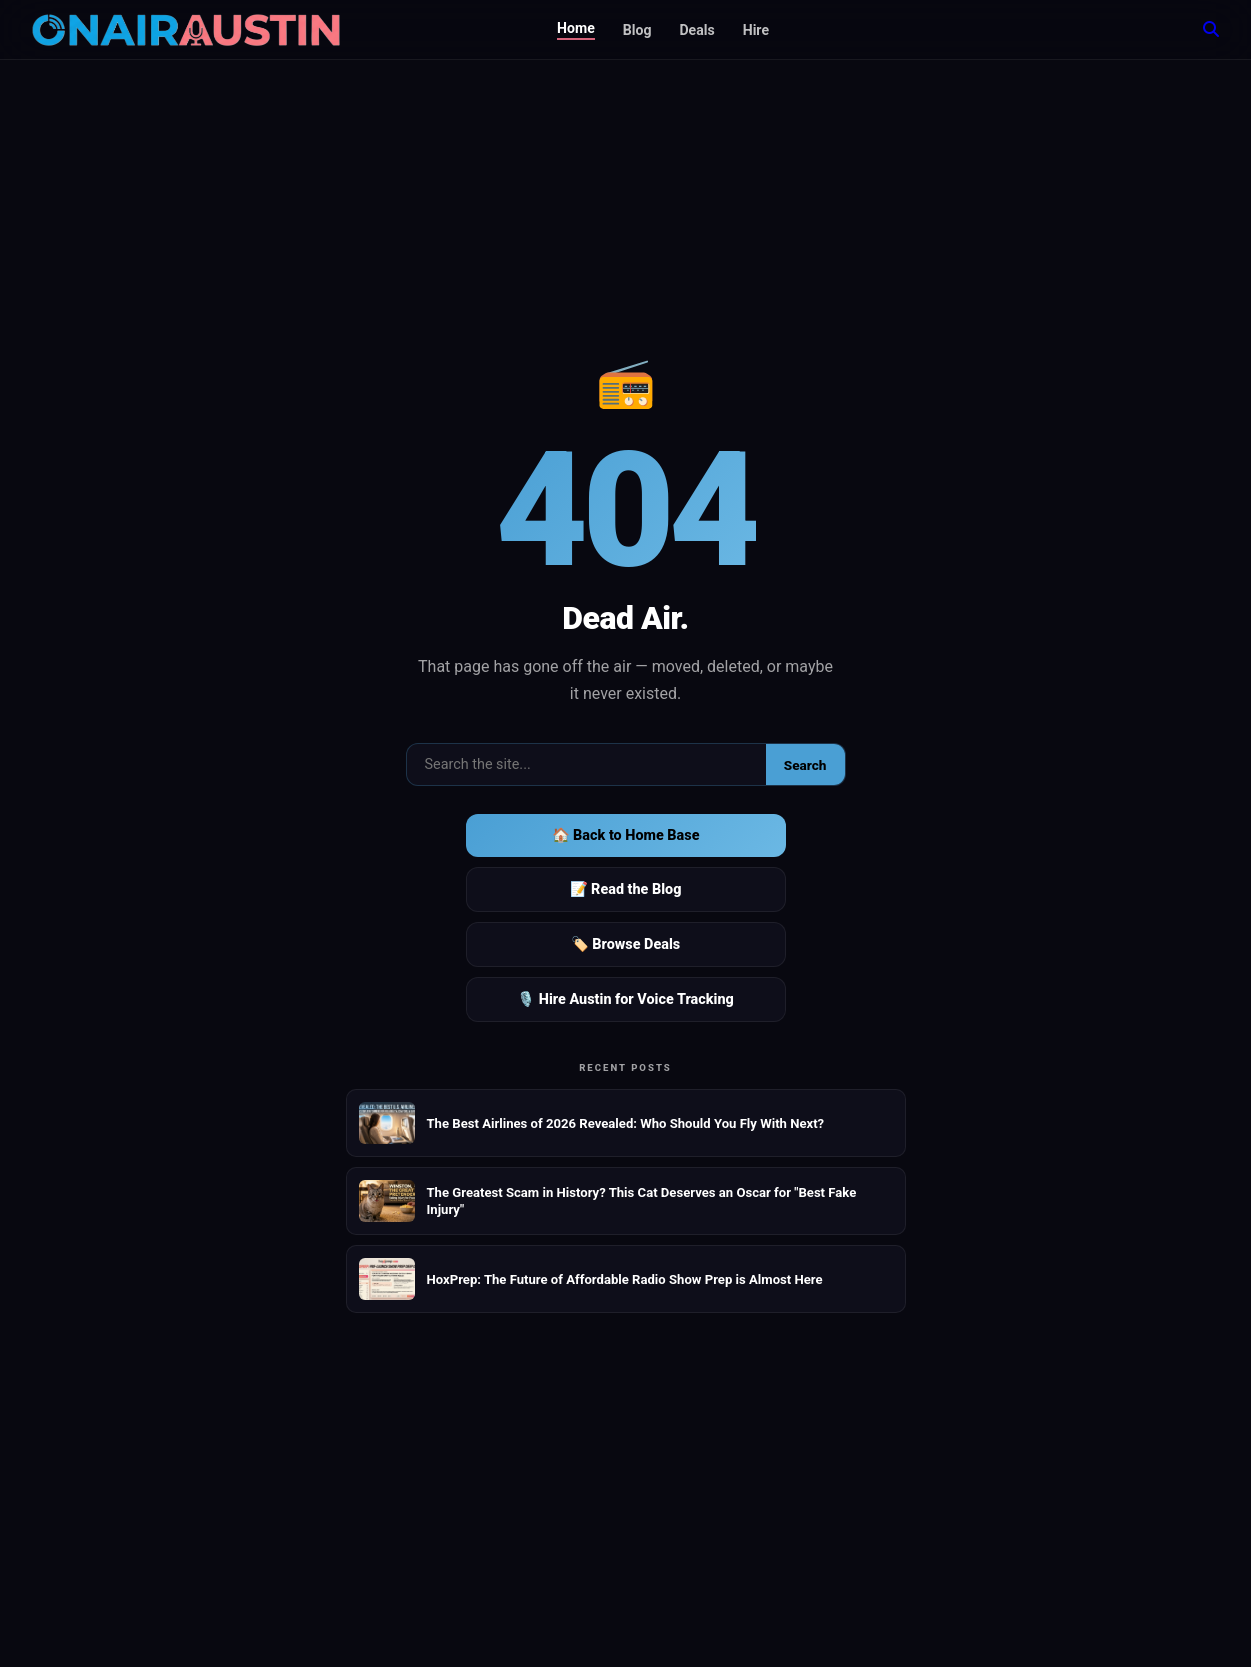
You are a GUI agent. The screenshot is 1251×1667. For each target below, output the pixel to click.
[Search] (1211, 29)
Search (805, 765)
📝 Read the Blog (626, 889)
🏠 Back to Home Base (626, 835)
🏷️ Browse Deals (625, 944)
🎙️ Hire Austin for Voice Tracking (625, 999)
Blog (637, 30)
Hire (756, 30)
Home (576, 28)
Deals (696, 30)
